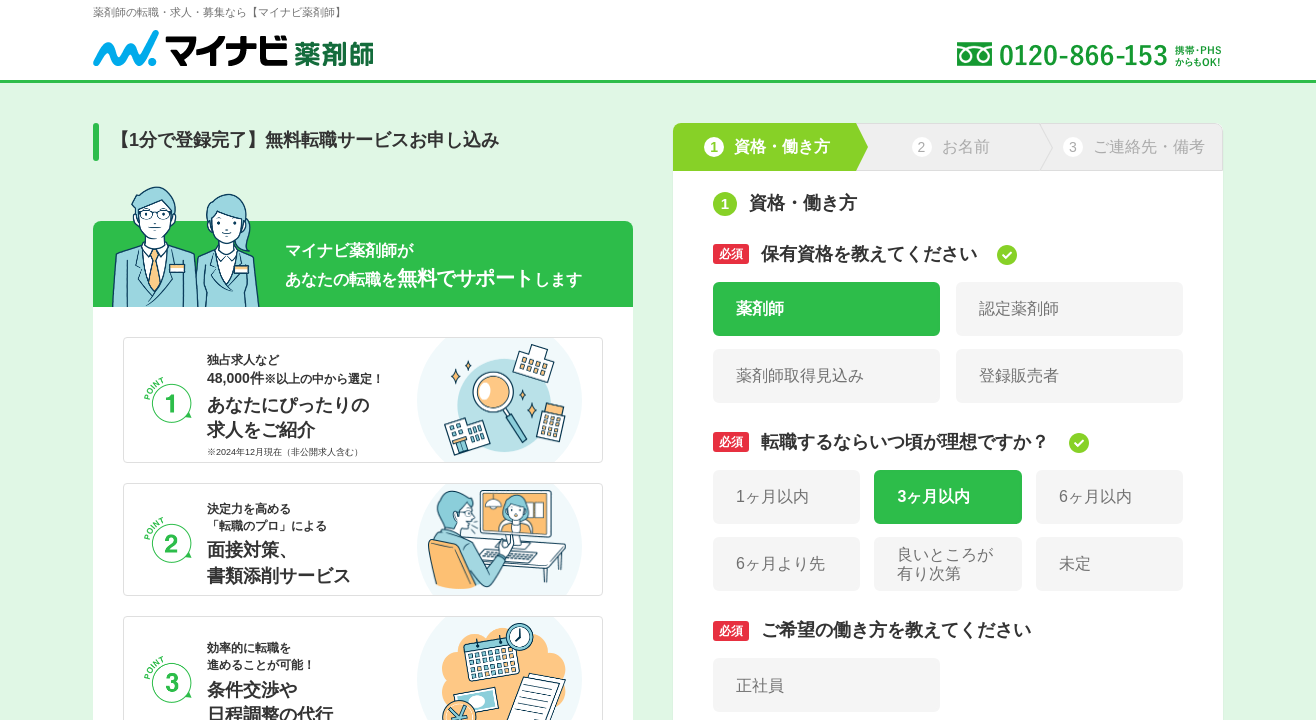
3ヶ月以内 (933, 496)
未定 (1075, 563)
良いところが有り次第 (945, 564)
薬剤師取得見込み (800, 375)
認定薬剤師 (1019, 308)
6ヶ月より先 (780, 563)
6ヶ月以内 (1095, 496)
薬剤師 (760, 308)
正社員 (760, 685)
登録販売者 (1019, 375)
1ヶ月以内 (772, 496)
